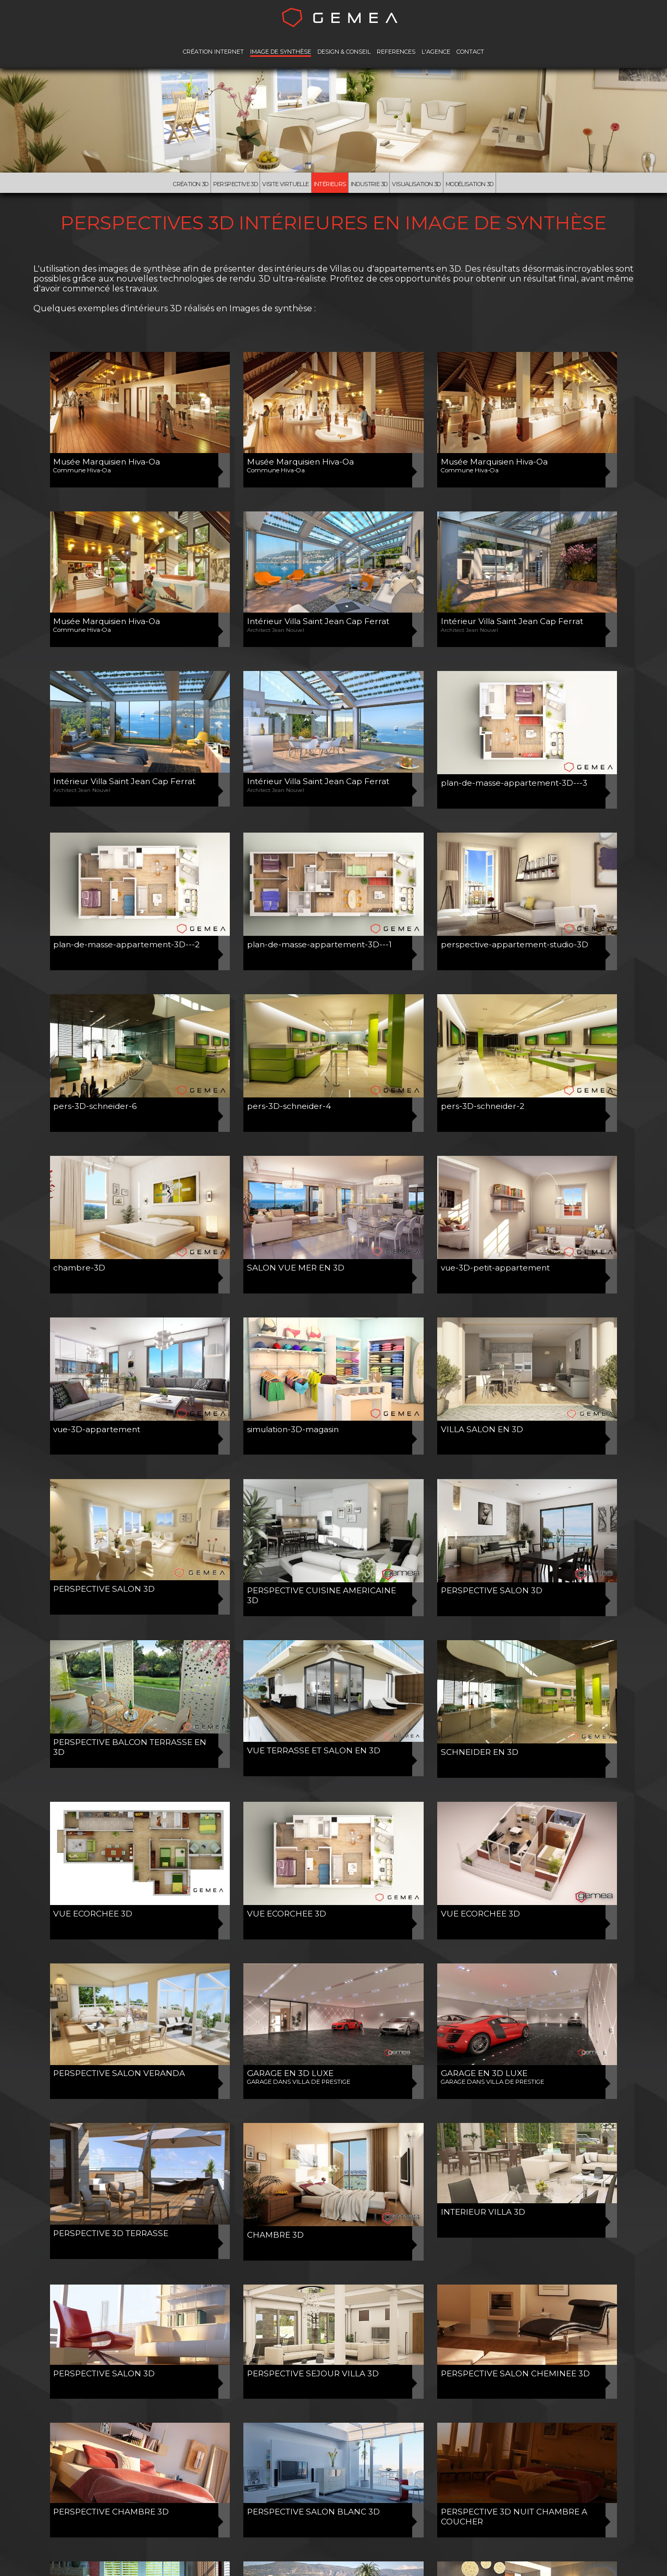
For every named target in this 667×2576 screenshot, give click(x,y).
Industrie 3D (369, 184)
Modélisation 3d (469, 184)
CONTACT (470, 51)
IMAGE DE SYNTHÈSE (280, 51)
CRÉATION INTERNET (213, 51)
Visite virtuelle (285, 184)
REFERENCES (396, 51)
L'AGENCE (436, 51)
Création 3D (190, 184)
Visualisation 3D (416, 184)
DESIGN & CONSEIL (343, 51)
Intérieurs (330, 184)
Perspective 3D (235, 184)
